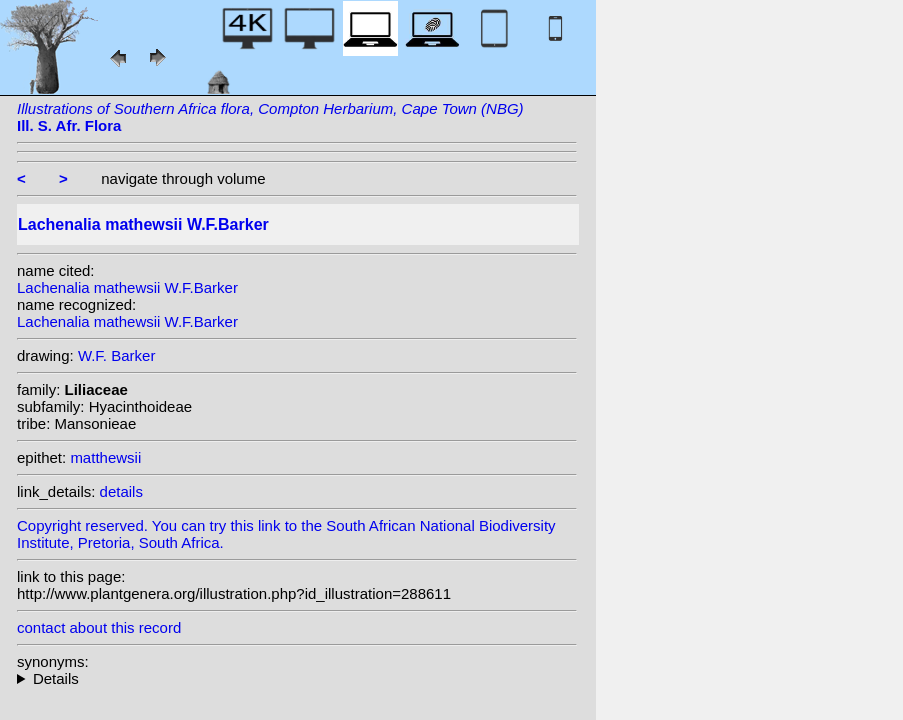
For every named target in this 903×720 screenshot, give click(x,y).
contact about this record (99, 627)
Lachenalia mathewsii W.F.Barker (127, 287)
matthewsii (105, 457)
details (121, 491)
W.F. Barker (117, 355)
